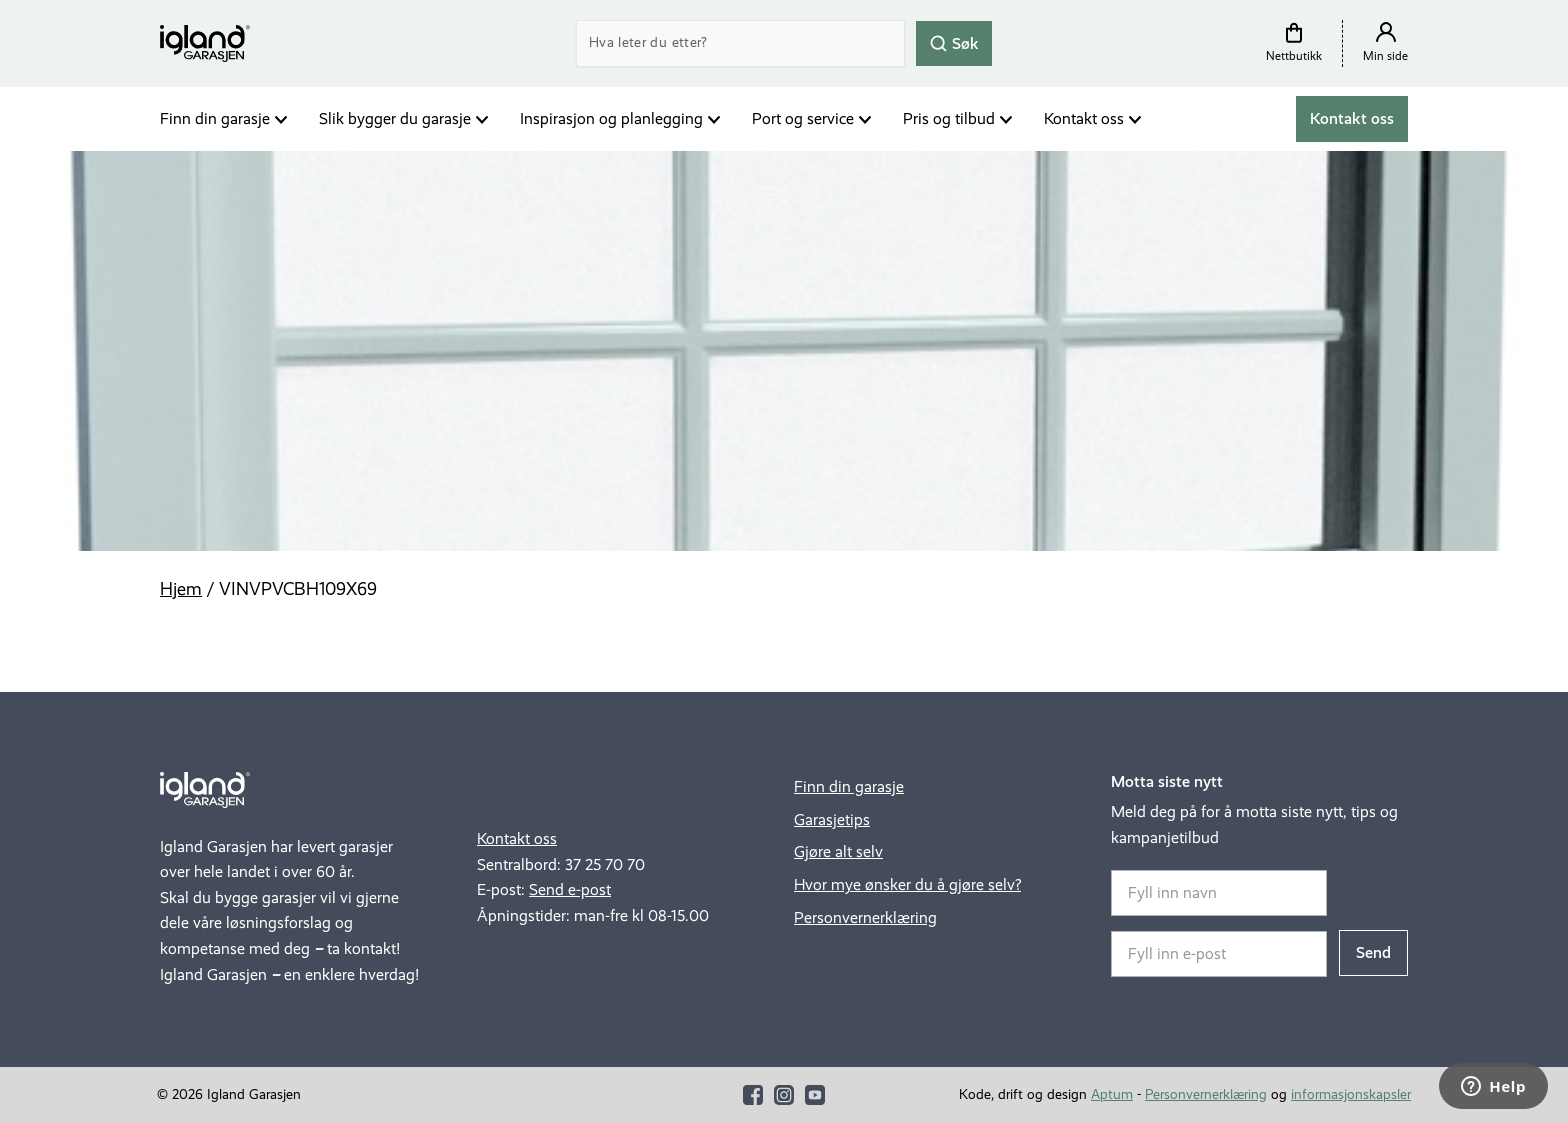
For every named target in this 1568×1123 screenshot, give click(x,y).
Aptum (1112, 1094)
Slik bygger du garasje (395, 118)
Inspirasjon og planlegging (611, 118)
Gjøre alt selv (838, 851)
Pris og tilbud (949, 118)
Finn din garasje (215, 118)
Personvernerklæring (865, 917)
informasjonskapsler (1351, 1094)
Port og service (803, 118)
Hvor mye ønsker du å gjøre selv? (907, 884)
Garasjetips (832, 819)
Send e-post (570, 889)
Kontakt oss (1084, 118)
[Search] (740, 43)
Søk (954, 42)
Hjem (181, 589)
